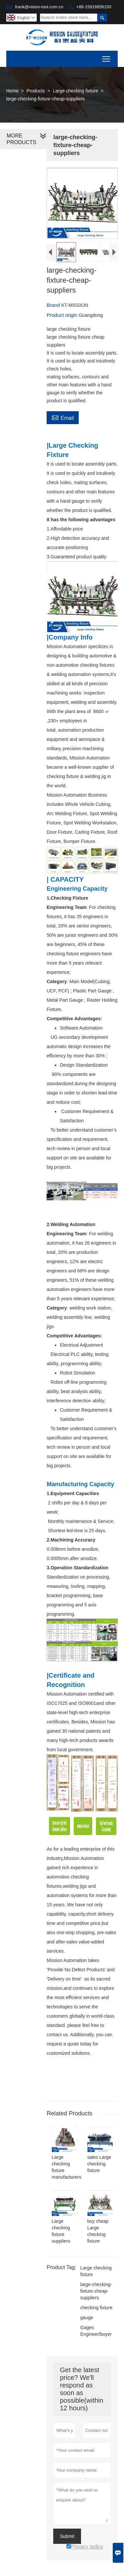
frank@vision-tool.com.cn (39, 6)
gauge (86, 2326)
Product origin (63, 315)
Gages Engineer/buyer (96, 2340)
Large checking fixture (75, 90)
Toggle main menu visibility (106, 57)
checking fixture (96, 2317)
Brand (54, 305)
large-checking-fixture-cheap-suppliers (96, 2300)
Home (12, 90)
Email (63, 417)
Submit (67, 2545)
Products (35, 90)
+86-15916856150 (93, 6)
